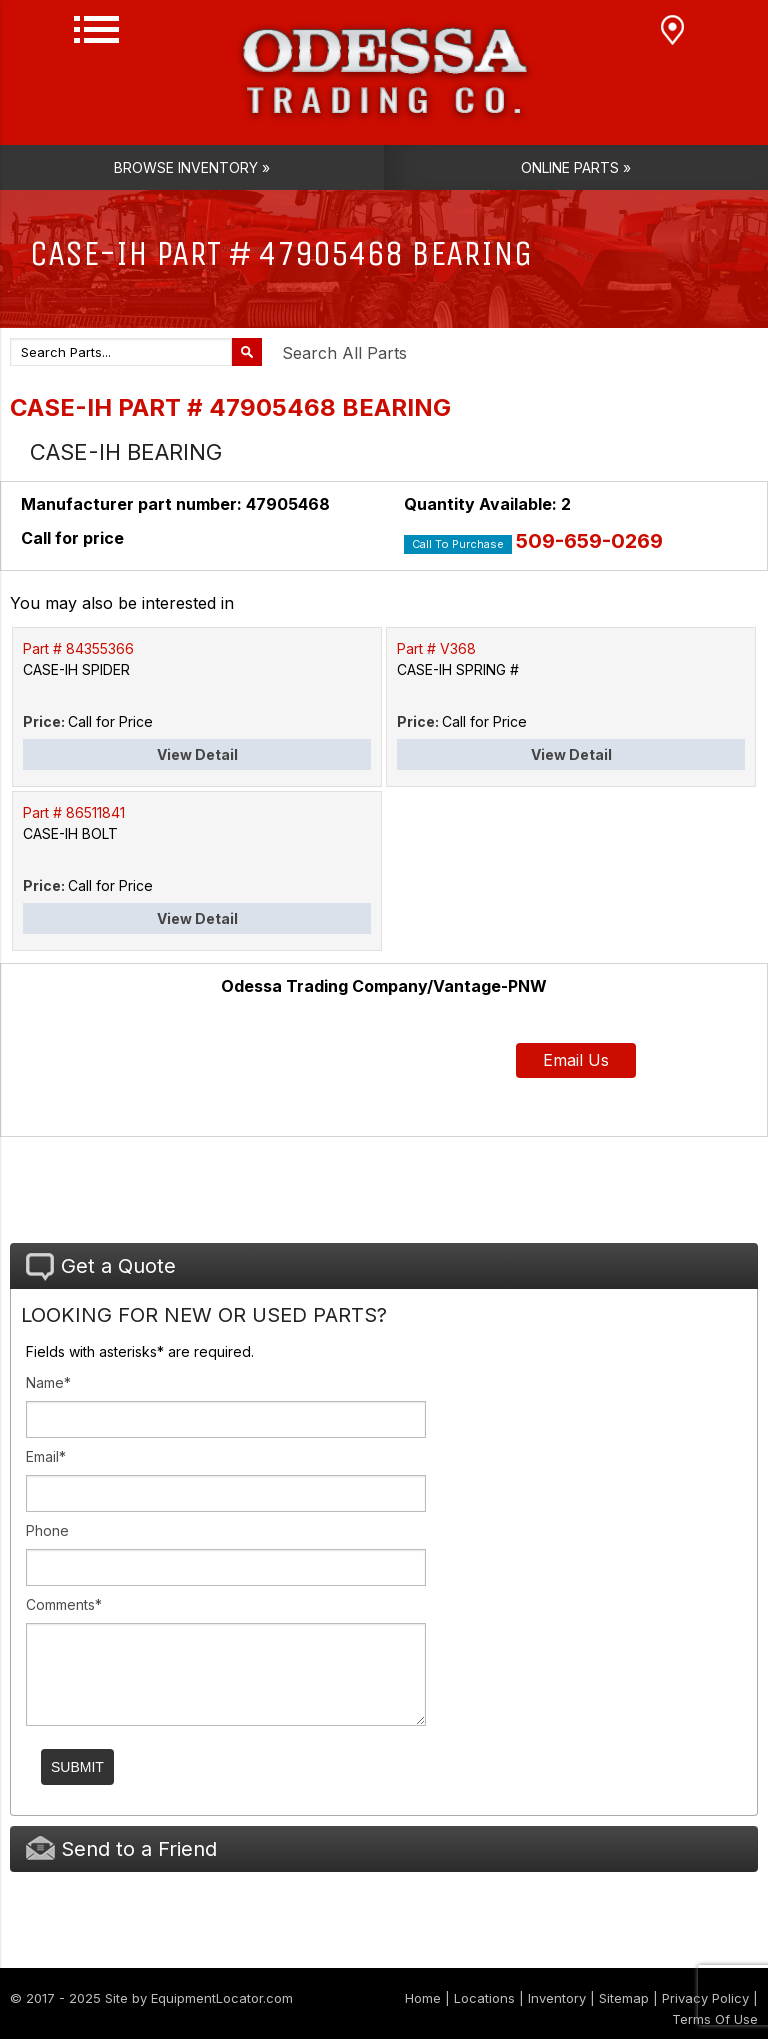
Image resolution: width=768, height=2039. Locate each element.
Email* (46, 1456)
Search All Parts (344, 353)
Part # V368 (436, 648)
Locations (484, 1998)
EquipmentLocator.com (222, 1998)
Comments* (64, 1604)
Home (423, 1998)
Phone (47, 1530)
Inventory (557, 1998)
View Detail (197, 754)
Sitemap (624, 1998)
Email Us (576, 1060)
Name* (48, 1382)
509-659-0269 (589, 541)
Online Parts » (576, 167)
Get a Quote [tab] (101, 1267)
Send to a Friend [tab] (121, 1848)
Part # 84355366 (78, 648)
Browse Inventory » (192, 167)
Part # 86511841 (74, 812)
